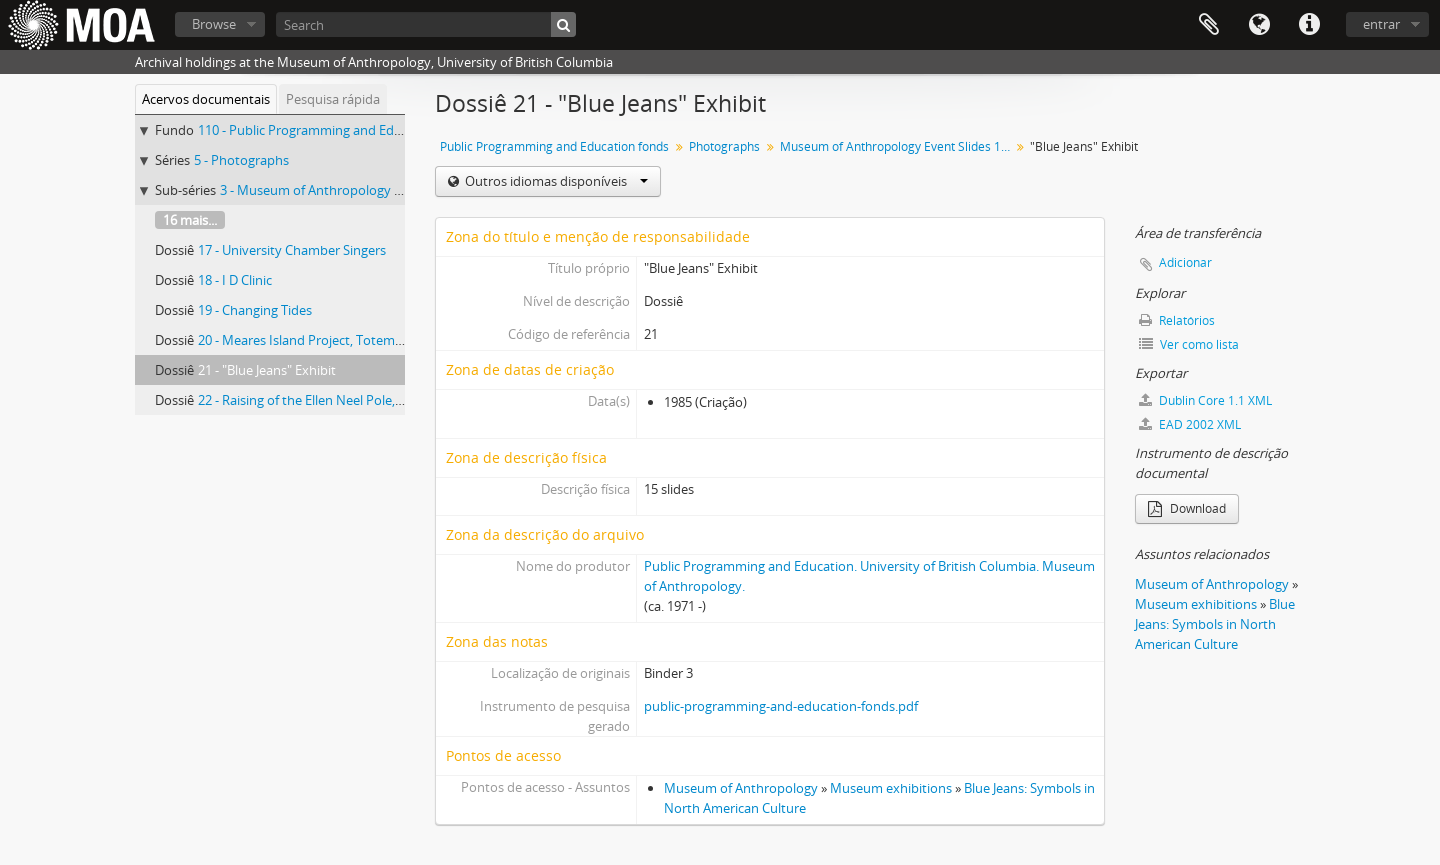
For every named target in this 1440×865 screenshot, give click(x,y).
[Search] (426, 24)
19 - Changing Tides (255, 310)
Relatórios (1177, 320)
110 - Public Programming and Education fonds (337, 130)
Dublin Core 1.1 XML (1205, 400)
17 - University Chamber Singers (292, 250)
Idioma (1259, 25)
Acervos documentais (206, 99)
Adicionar (1185, 262)
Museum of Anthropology (741, 788)
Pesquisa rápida (333, 99)
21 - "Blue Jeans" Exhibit (267, 370)
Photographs (724, 146)
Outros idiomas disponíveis (555, 181)
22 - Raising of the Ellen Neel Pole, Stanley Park (335, 400)
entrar (1381, 24)
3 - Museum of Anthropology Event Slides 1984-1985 (374, 190)
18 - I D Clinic (235, 280)
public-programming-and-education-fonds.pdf (781, 706)
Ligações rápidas (1309, 25)
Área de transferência (1209, 25)
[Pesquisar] (563, 24)
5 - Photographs (241, 160)
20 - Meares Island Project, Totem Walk (312, 340)
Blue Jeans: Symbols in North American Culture (1215, 624)
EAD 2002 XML (1190, 424)
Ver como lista (1189, 344)
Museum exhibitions (891, 788)
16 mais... (190, 220)
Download (1187, 508)
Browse (214, 24)
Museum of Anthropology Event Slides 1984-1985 (897, 146)
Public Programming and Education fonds (554, 146)
